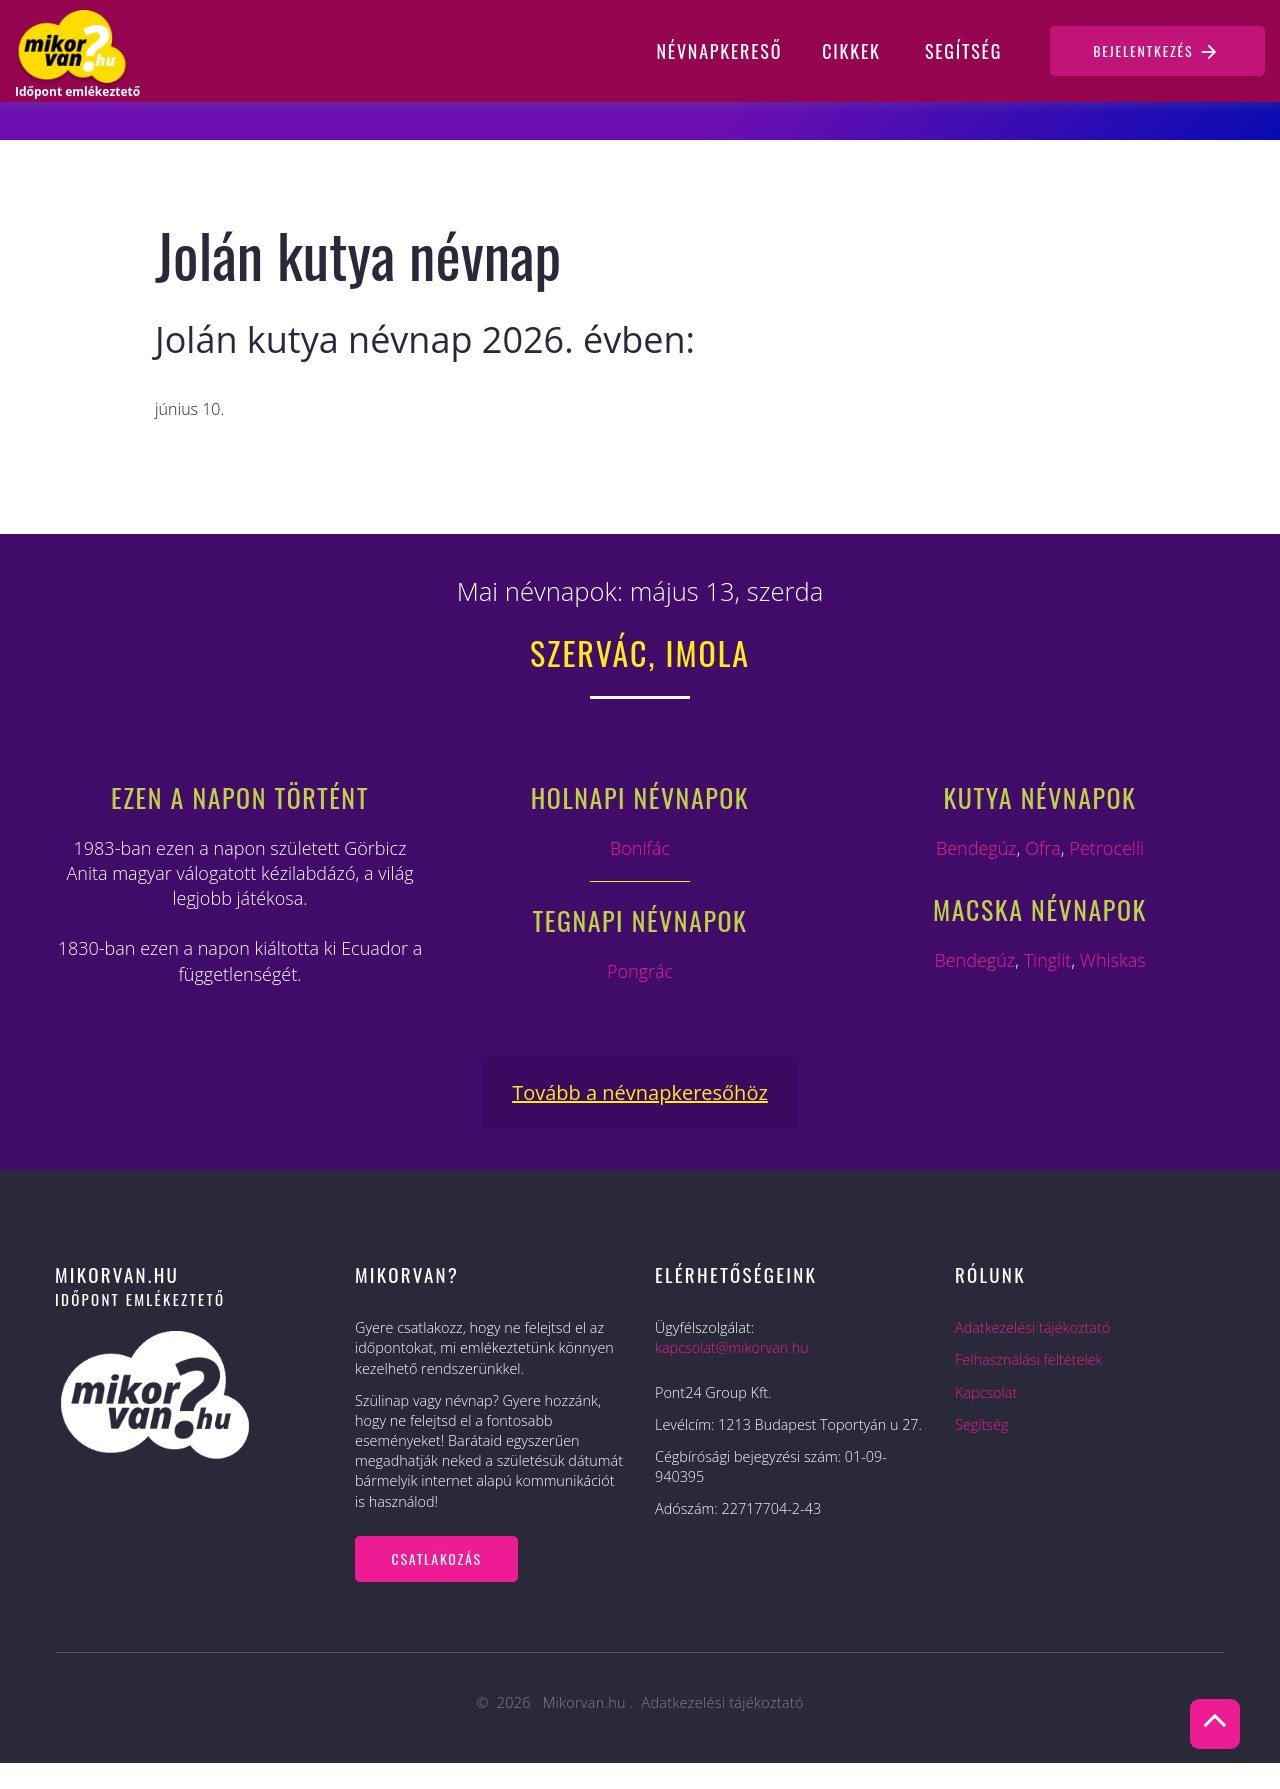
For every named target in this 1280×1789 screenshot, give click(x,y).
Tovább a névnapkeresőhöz (640, 1092)
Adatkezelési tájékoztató (1032, 1327)
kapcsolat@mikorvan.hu (732, 1347)
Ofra (1043, 848)
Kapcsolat (986, 1392)
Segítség (963, 51)
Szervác (589, 652)
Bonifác (640, 848)
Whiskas (1113, 960)
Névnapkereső (720, 51)
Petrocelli (1106, 848)
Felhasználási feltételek (1029, 1359)
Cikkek (851, 51)
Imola (708, 652)
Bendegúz (976, 848)
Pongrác (640, 971)
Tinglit (1048, 960)
